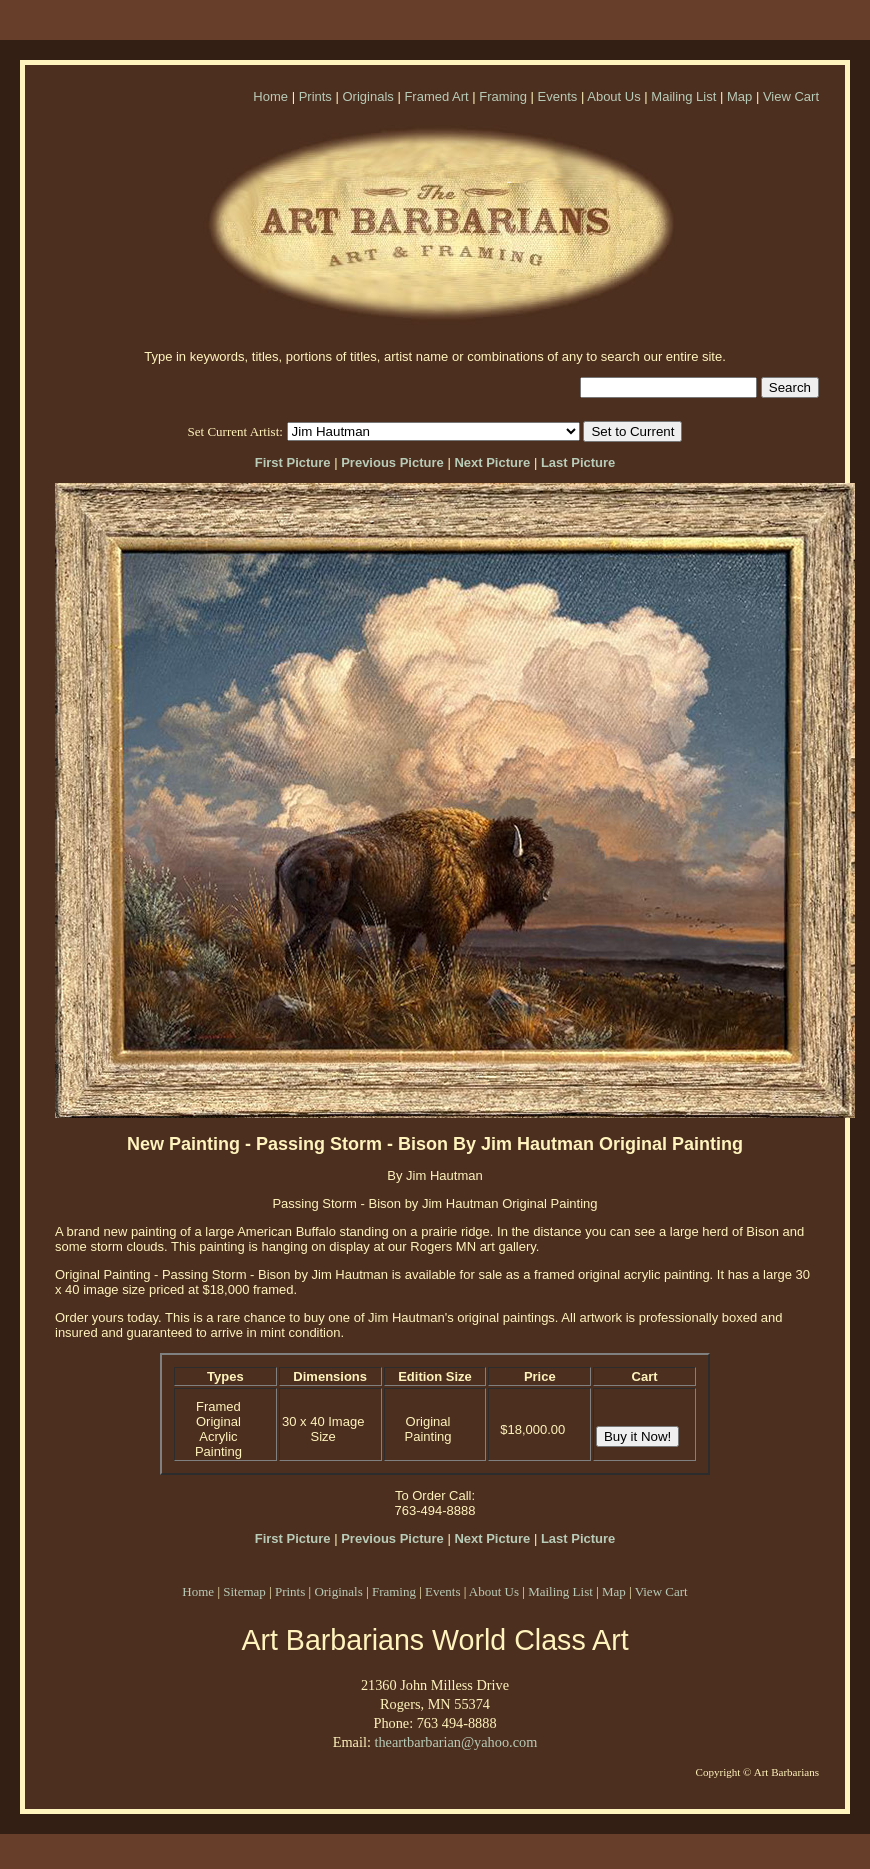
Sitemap (244, 1591)
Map (739, 96)
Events (558, 96)
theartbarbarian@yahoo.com (455, 1742)
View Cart (791, 96)
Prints (315, 96)
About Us (613, 96)
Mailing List (683, 96)
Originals (367, 96)
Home (270, 96)
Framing (503, 96)
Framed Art (436, 96)
